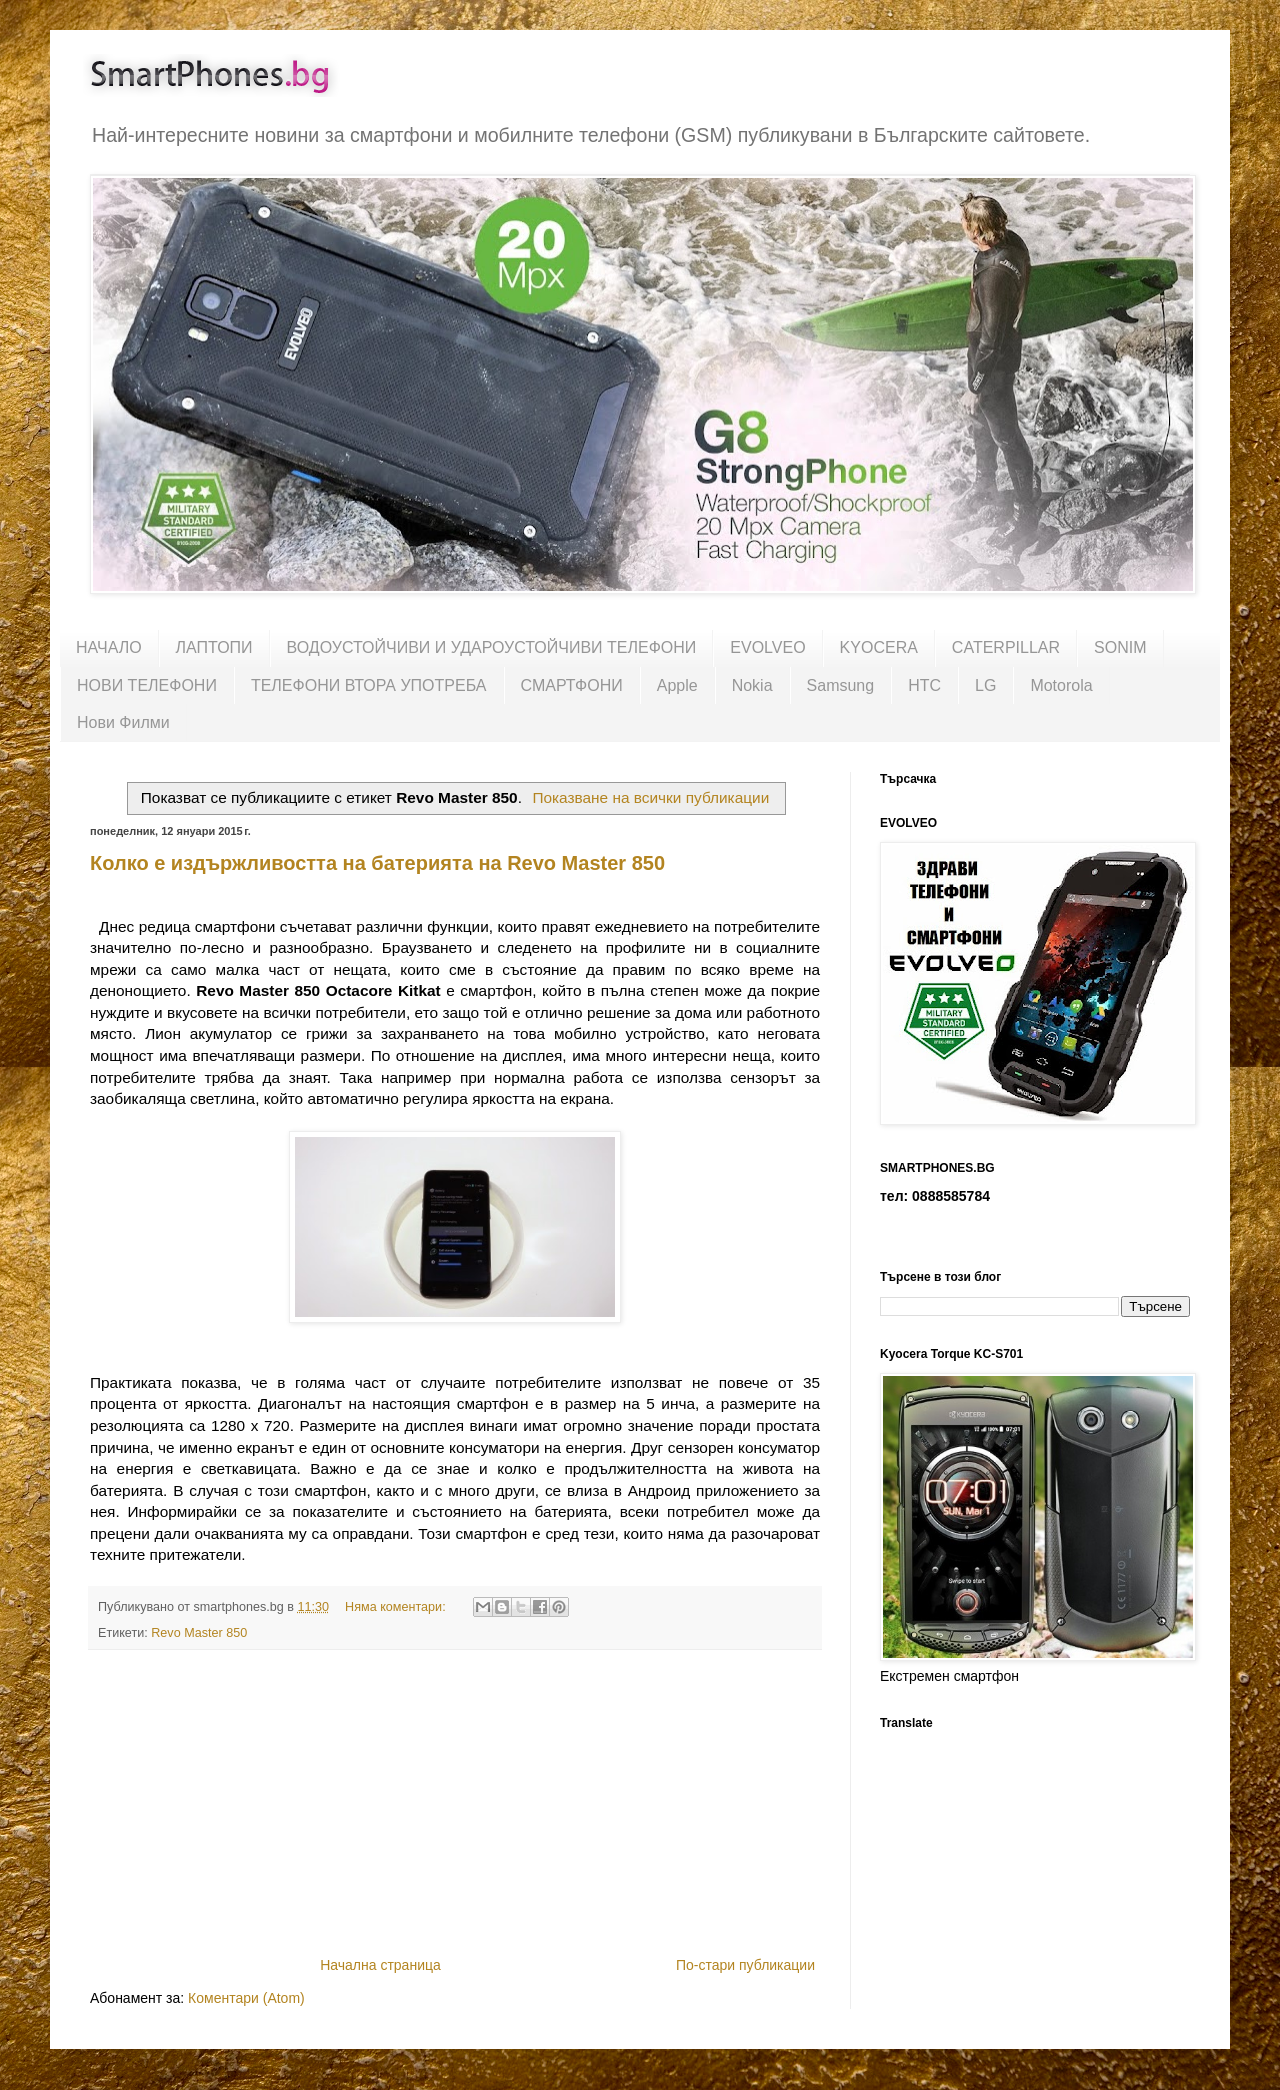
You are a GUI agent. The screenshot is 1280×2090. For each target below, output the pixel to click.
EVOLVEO (767, 647)
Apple (677, 685)
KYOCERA (879, 647)
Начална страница (380, 1965)
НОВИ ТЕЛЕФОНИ (147, 685)
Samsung (841, 685)
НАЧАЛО (109, 647)
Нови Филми (123, 722)
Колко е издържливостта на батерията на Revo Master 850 (377, 863)
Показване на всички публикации (650, 797)
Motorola (1061, 685)
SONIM (1120, 647)
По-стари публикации (745, 1965)
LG (985, 685)
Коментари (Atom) (246, 1998)
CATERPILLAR (1006, 647)
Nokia (752, 685)
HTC (924, 685)
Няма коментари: (397, 1607)
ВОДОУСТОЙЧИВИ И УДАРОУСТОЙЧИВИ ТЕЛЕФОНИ (492, 647)
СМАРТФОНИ (572, 685)
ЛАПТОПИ (214, 647)
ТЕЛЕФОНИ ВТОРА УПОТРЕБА (369, 685)
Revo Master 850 (199, 1633)
